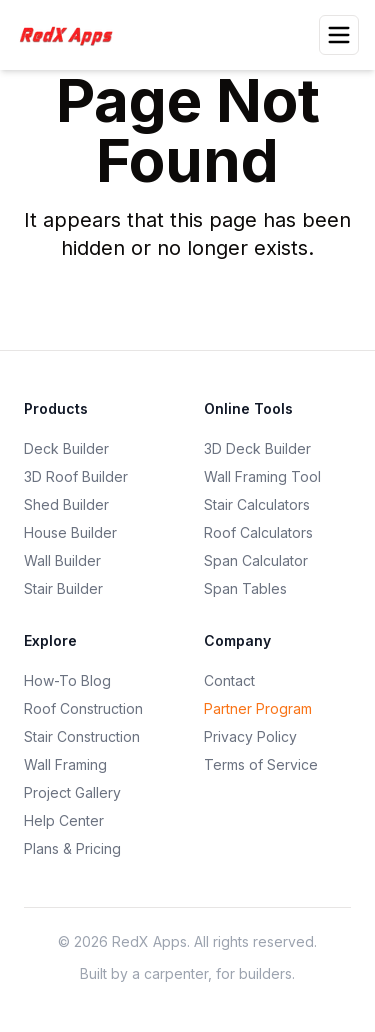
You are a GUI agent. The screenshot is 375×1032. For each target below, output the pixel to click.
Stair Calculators (257, 504)
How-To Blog (67, 680)
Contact (229, 680)
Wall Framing (65, 764)
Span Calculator (256, 560)
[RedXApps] (72, 35)
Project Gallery (72, 792)
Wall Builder (62, 560)
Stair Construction (82, 736)
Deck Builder (66, 448)
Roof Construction (83, 708)
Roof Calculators (258, 532)
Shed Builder (66, 504)
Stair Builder (63, 588)
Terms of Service (261, 764)
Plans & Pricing (72, 848)
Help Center (64, 820)
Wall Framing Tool (262, 476)
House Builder (70, 532)
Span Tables (245, 588)
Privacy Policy (250, 736)
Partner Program (258, 708)
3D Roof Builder (76, 476)
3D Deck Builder (257, 448)
